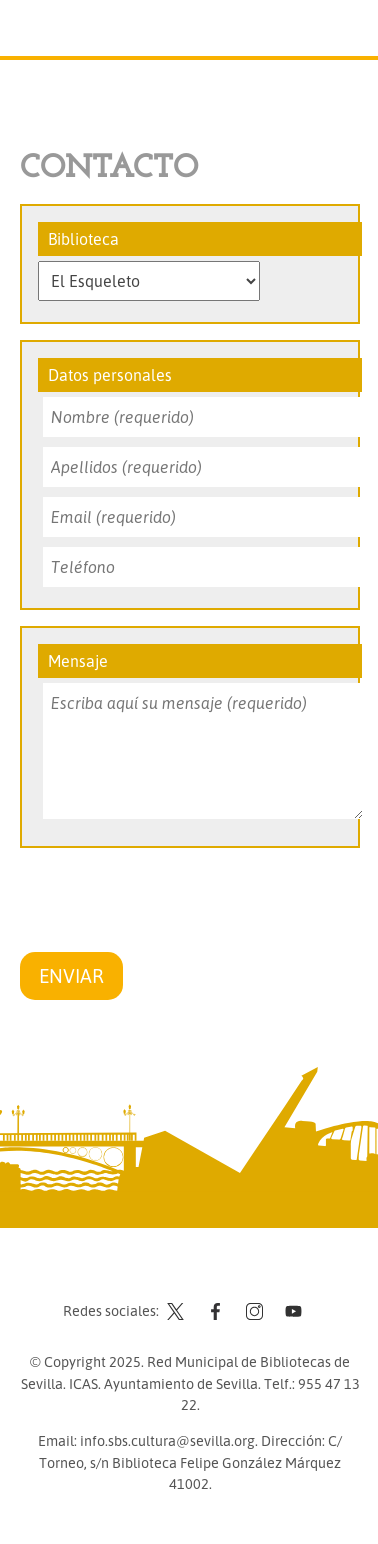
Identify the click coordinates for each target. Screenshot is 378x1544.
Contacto (140, 1273)
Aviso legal (220, 1273)
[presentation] (172, 903)
